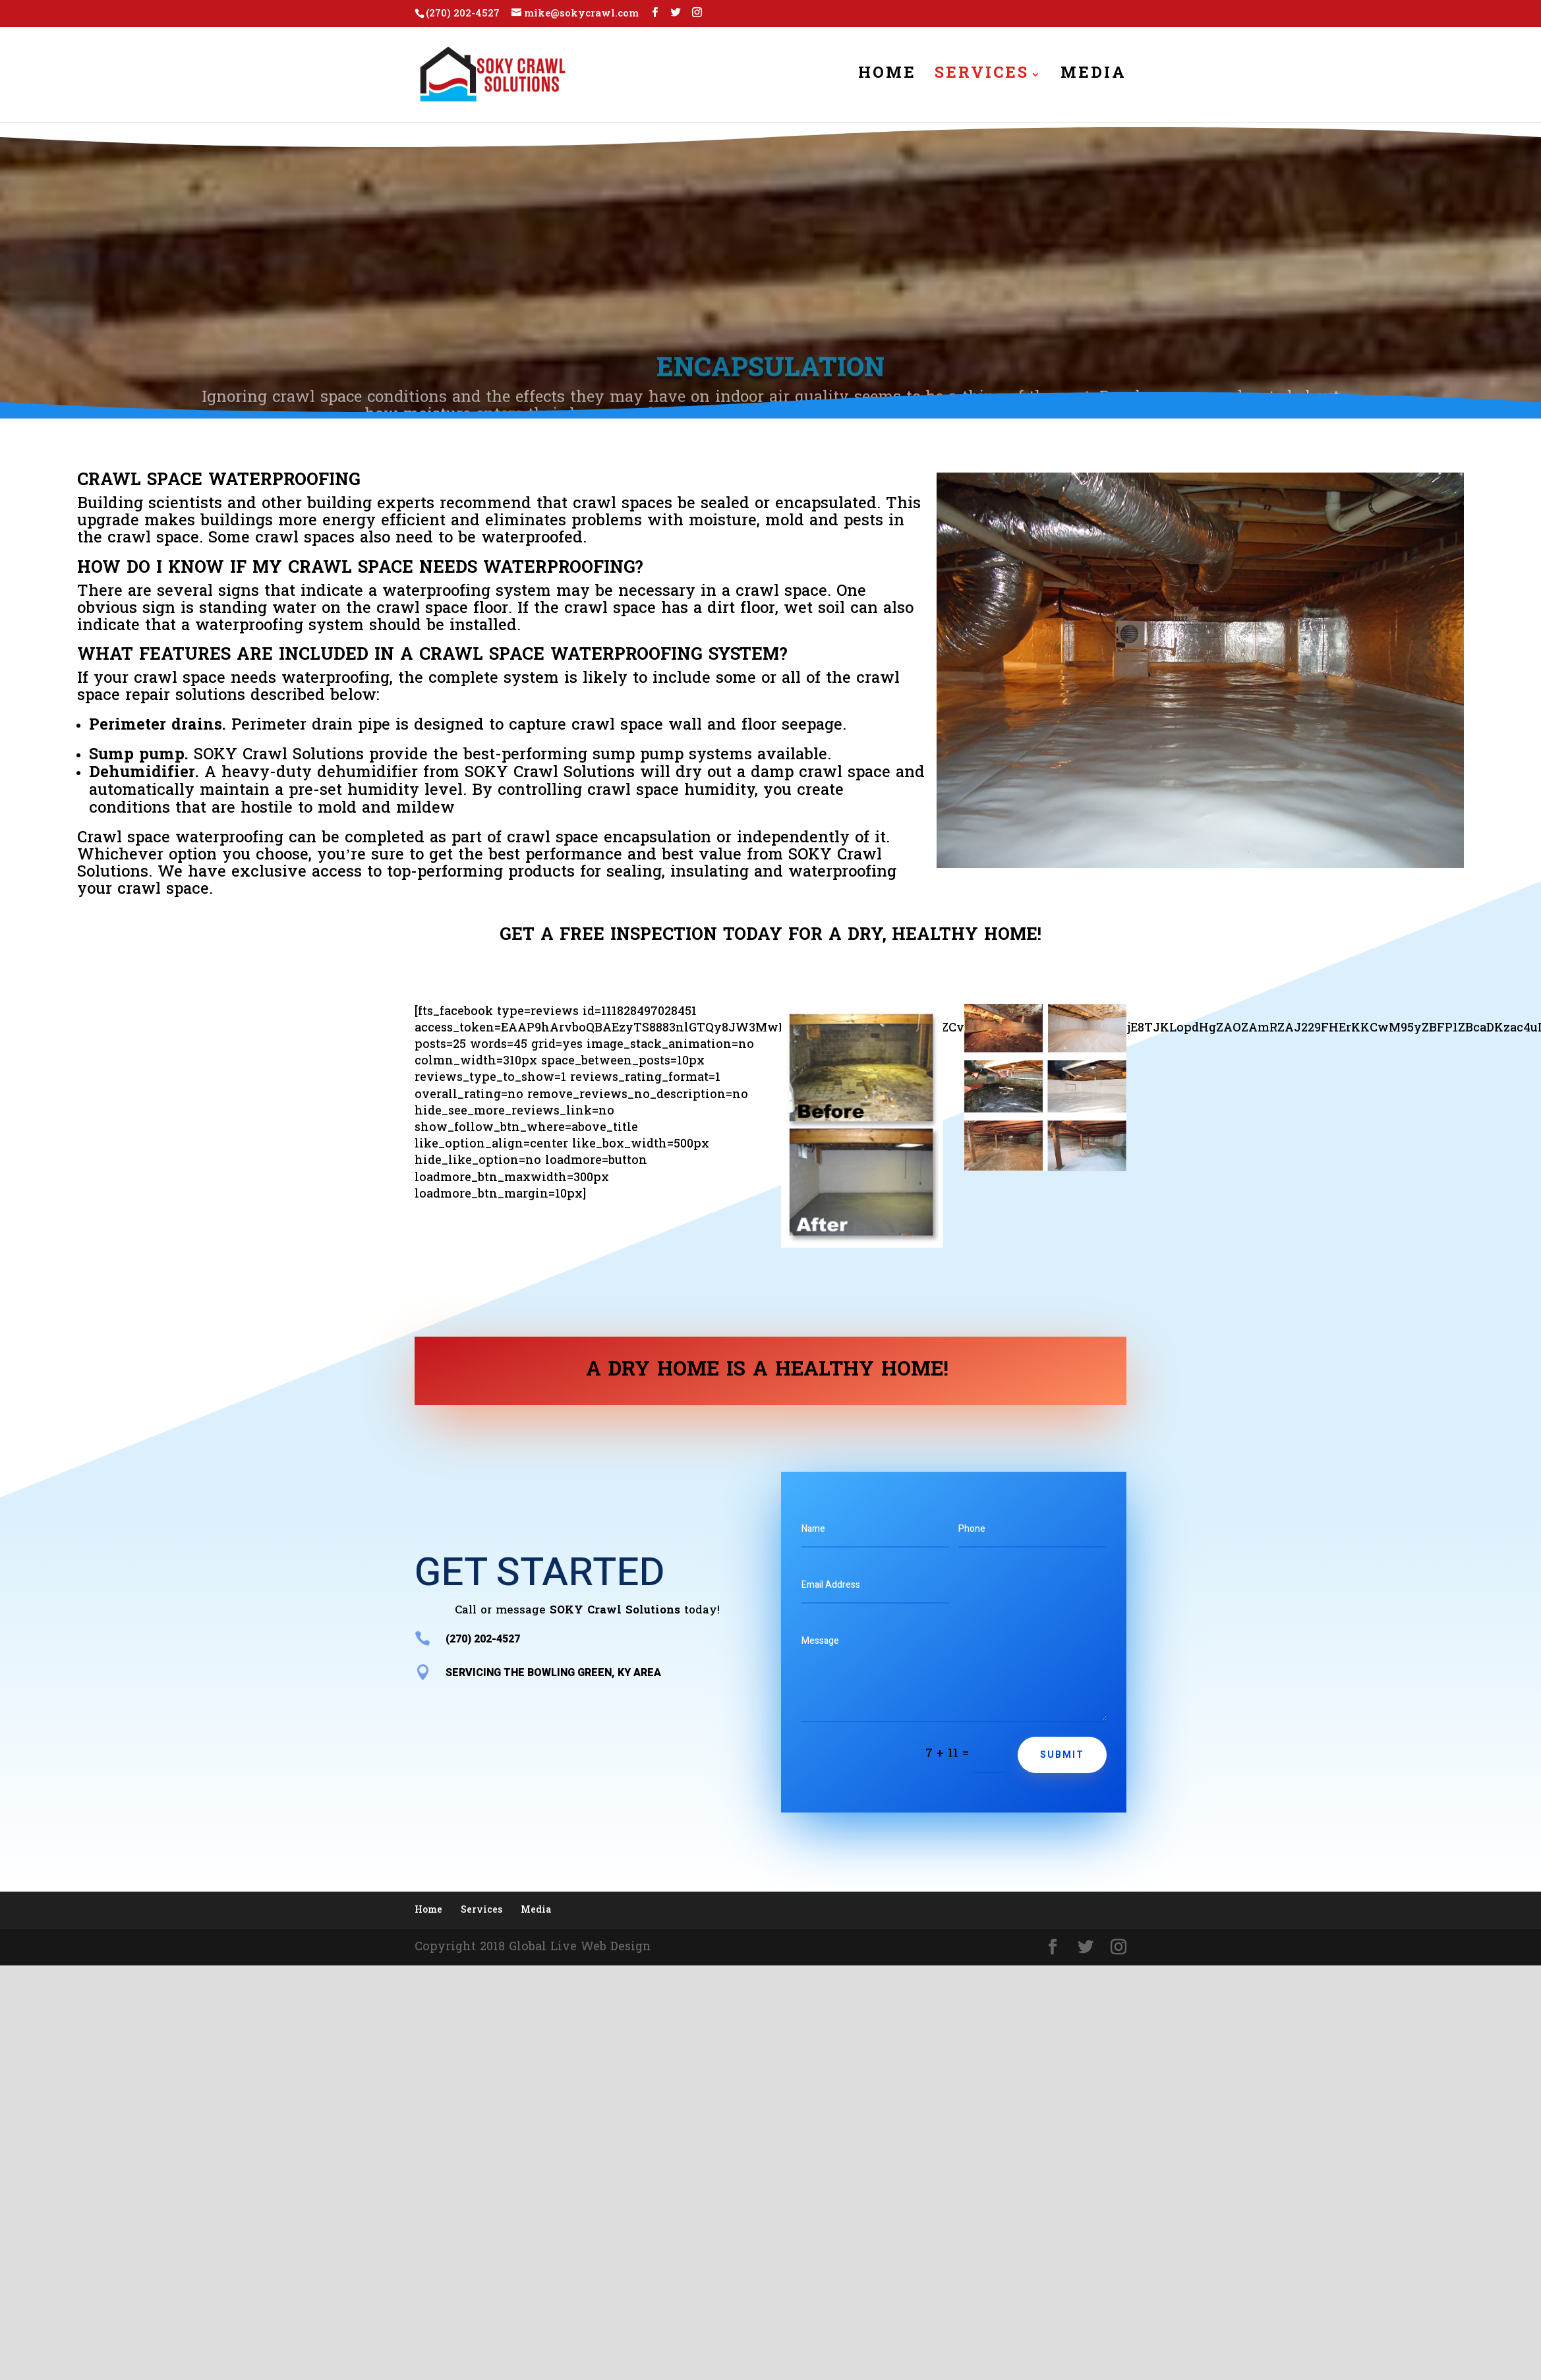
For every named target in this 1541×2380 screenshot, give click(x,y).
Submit (1062, 1755)
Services (982, 78)
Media (1093, 78)
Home (887, 78)
